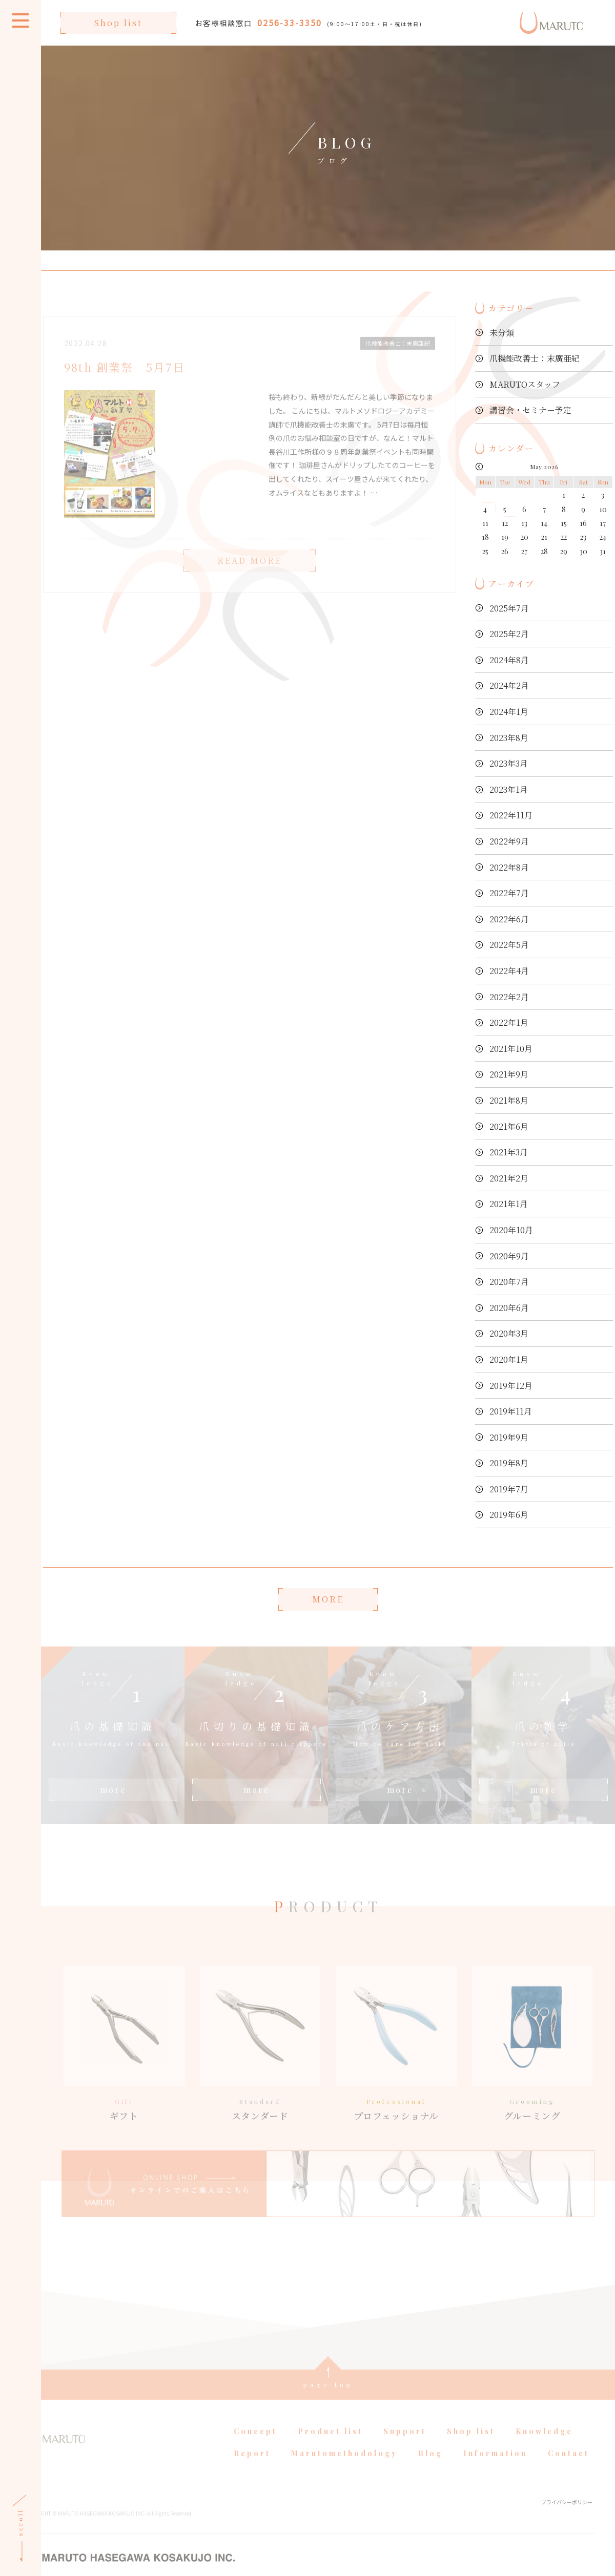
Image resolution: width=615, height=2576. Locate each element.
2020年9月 (509, 1256)
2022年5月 (509, 945)
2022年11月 (510, 815)
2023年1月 (508, 789)
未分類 (501, 333)
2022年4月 (509, 971)
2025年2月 (509, 634)
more (113, 1789)
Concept (255, 2445)
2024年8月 (509, 660)
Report (252, 2468)
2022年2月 (509, 997)
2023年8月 (508, 738)
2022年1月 (508, 1022)
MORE (328, 1599)
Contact (568, 2468)
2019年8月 (508, 1463)
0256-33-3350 (289, 22)
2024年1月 (508, 711)
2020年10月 (511, 1230)
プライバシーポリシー (566, 2516)
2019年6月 (508, 1515)
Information (495, 2468)
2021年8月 (508, 1100)
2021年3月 (508, 1152)
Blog (430, 2468)
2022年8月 (509, 867)
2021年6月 (508, 1126)
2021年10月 (510, 1048)
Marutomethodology (344, 2468)
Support (404, 2445)
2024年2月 (509, 685)
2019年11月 (510, 1411)
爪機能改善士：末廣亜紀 (534, 358)
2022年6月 (509, 919)
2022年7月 (509, 893)
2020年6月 (509, 1308)
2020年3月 (508, 1333)
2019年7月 (508, 1489)
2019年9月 (508, 1437)
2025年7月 (509, 608)
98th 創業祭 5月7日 (125, 381)
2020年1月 (508, 1359)
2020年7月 (509, 1281)
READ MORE (249, 574)
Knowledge (544, 2445)
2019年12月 (510, 1385)
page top (328, 2398)
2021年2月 (508, 1178)
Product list (330, 2445)
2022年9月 (509, 841)
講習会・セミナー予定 (530, 410)
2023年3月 (508, 763)
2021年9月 (508, 1074)
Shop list (118, 23)
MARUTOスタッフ (524, 384)
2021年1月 (508, 1204)
